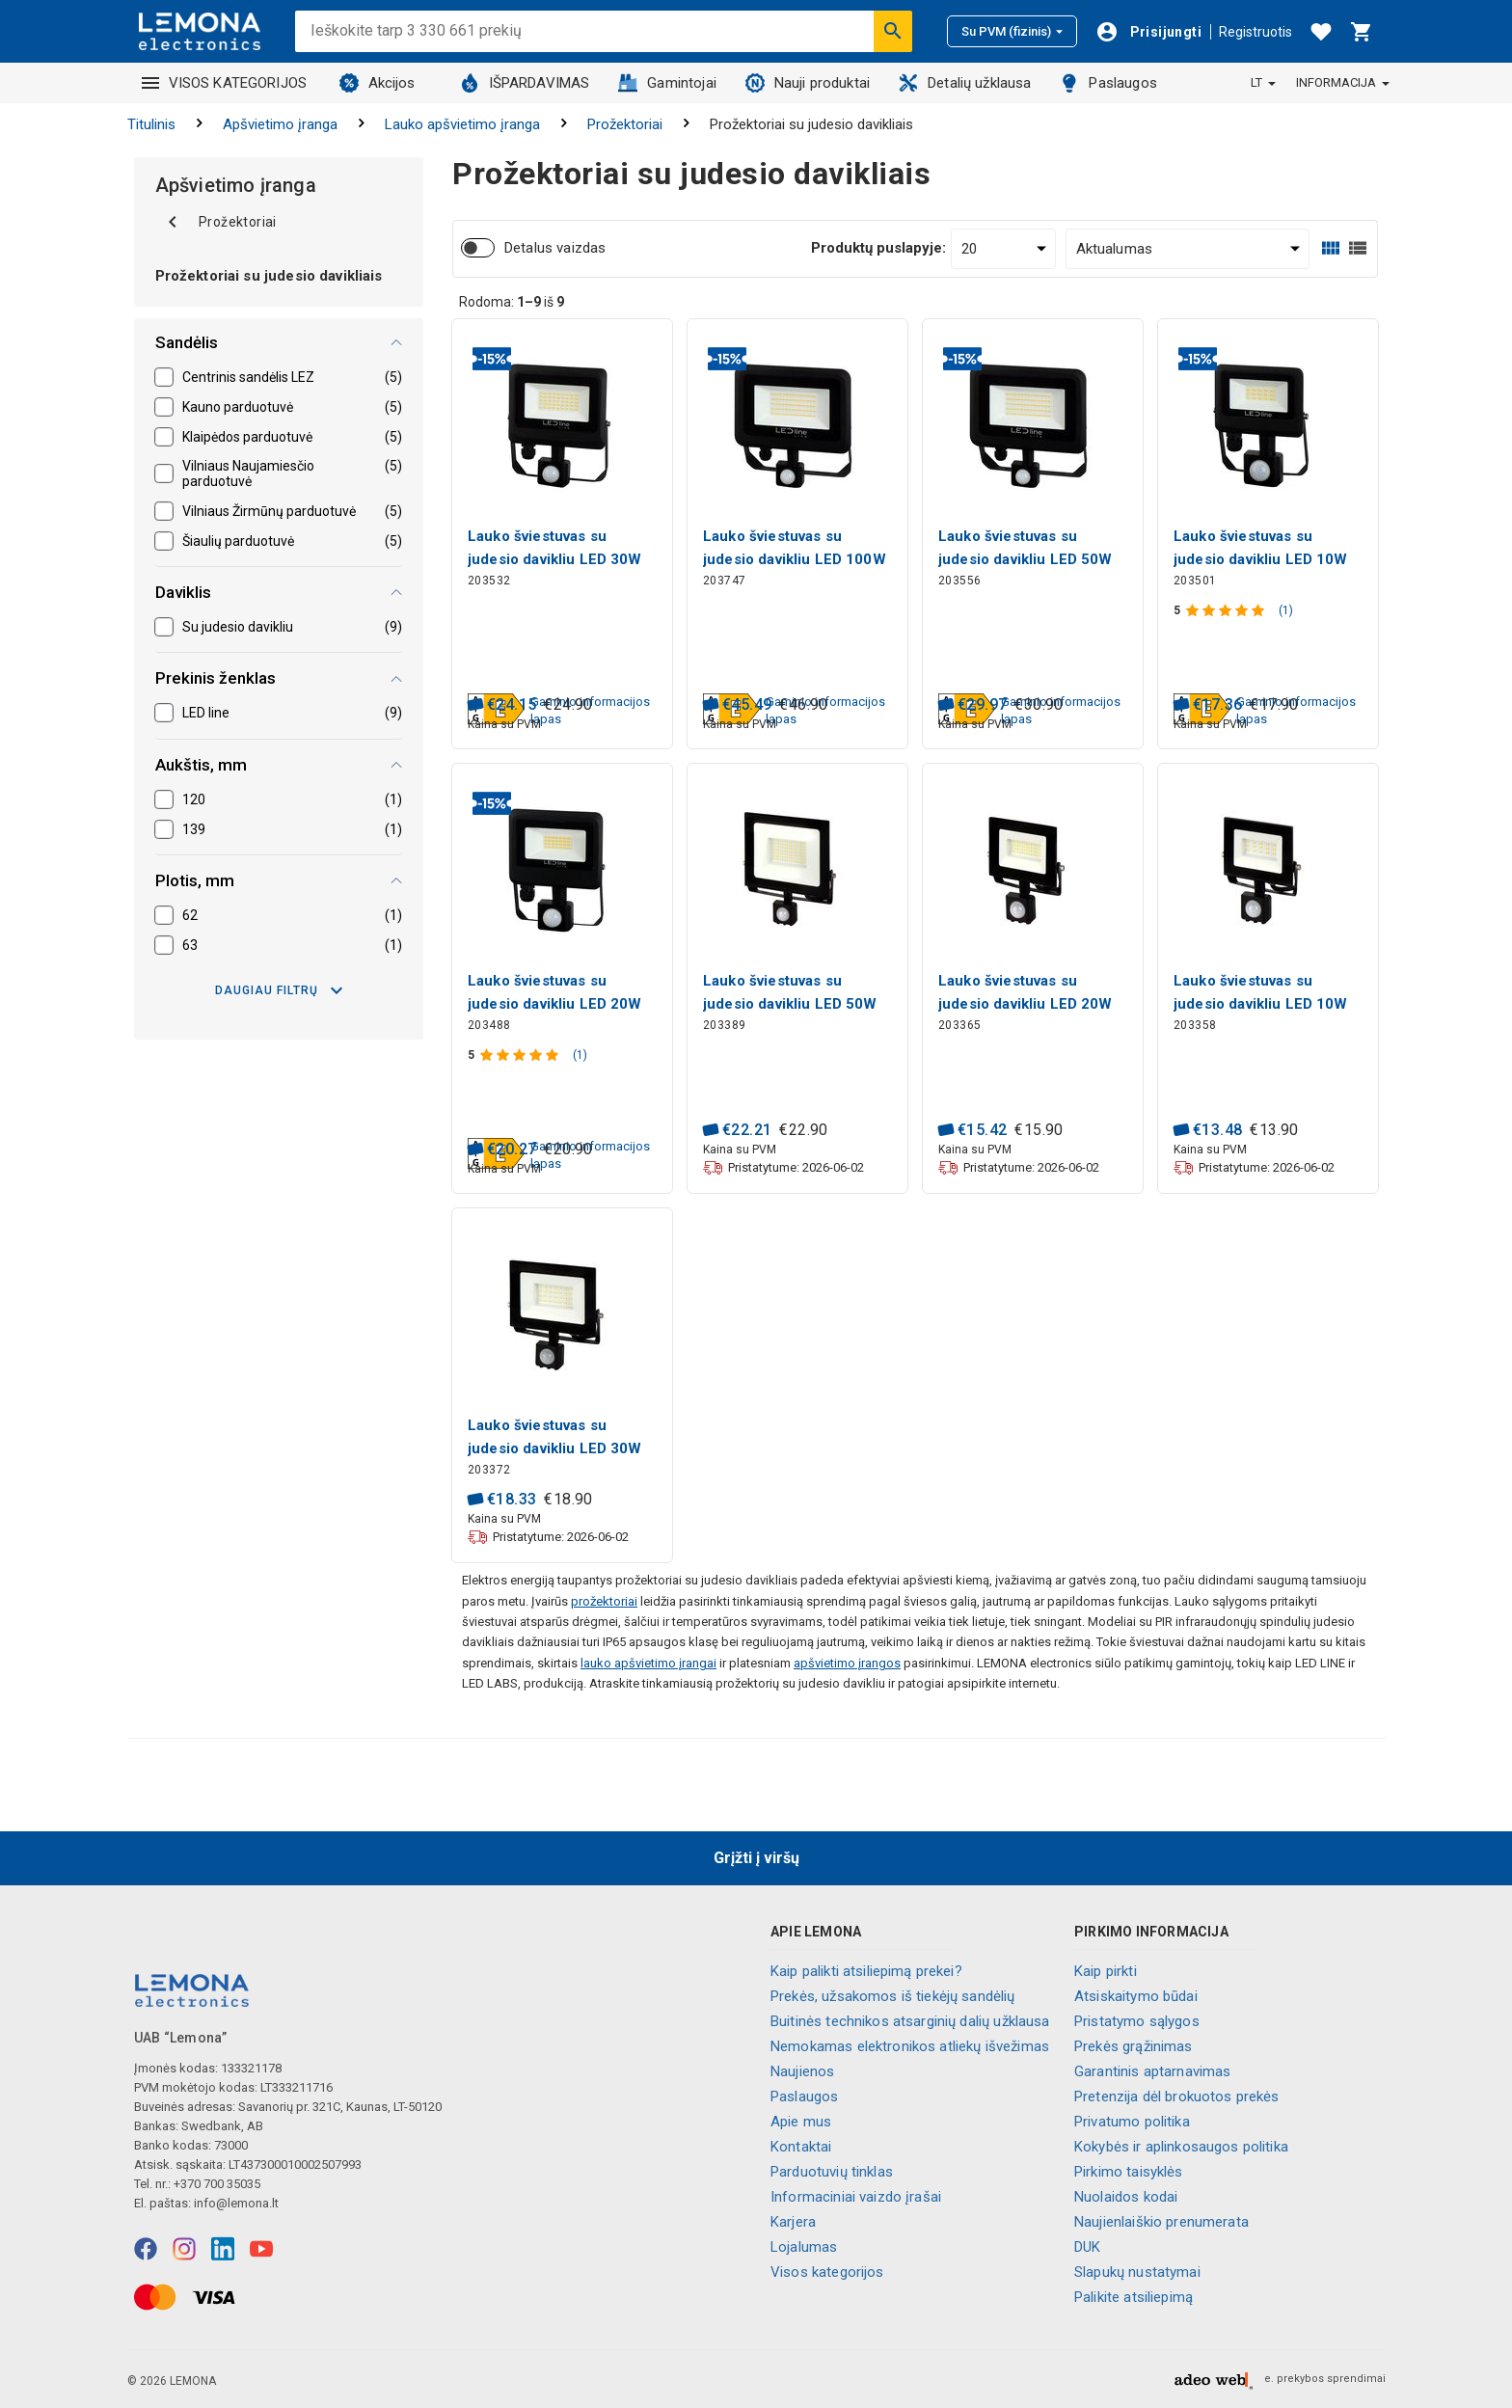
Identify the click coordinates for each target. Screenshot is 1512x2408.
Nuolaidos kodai (1125, 2196)
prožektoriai (604, 1601)
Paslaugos (1108, 83)
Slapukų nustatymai (1137, 2272)
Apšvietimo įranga (280, 124)
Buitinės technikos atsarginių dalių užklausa (910, 2021)
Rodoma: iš (511, 302)
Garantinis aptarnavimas (1152, 2071)
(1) (1286, 610)
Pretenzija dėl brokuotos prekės (1177, 2096)
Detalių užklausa (965, 83)
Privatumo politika (1132, 2121)
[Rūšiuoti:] (1188, 249)
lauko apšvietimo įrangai (648, 1663)
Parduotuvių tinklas (831, 2171)
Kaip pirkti (1105, 1971)
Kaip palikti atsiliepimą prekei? (866, 1971)
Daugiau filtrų (278, 990)
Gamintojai (667, 83)
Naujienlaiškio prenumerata (1161, 2222)
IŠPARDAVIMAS (525, 83)
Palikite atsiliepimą (1133, 2297)
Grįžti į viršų (756, 1858)
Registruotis (1255, 32)
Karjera (793, 2222)
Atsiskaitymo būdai (1136, 1996)
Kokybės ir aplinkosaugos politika (1181, 2146)
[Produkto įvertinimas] (1227, 610)
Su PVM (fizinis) (1012, 31)
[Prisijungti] (1148, 31)
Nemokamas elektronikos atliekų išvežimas (909, 2046)
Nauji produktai (807, 83)
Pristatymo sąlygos (1137, 2021)
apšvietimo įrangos (847, 1663)
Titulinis (151, 124)
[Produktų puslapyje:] (1003, 249)
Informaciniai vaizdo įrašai (855, 2196)
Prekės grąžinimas (1133, 2046)
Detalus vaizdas (555, 248)
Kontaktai (800, 2146)
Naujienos (802, 2071)
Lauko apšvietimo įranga (462, 124)
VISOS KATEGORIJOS (225, 83)
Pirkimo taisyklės (1128, 2171)
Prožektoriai (624, 124)
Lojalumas (803, 2247)
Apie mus (800, 2121)
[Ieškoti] (893, 31)
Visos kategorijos (827, 2272)
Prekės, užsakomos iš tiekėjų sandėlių (892, 1996)
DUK (1087, 2247)
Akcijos (377, 83)
